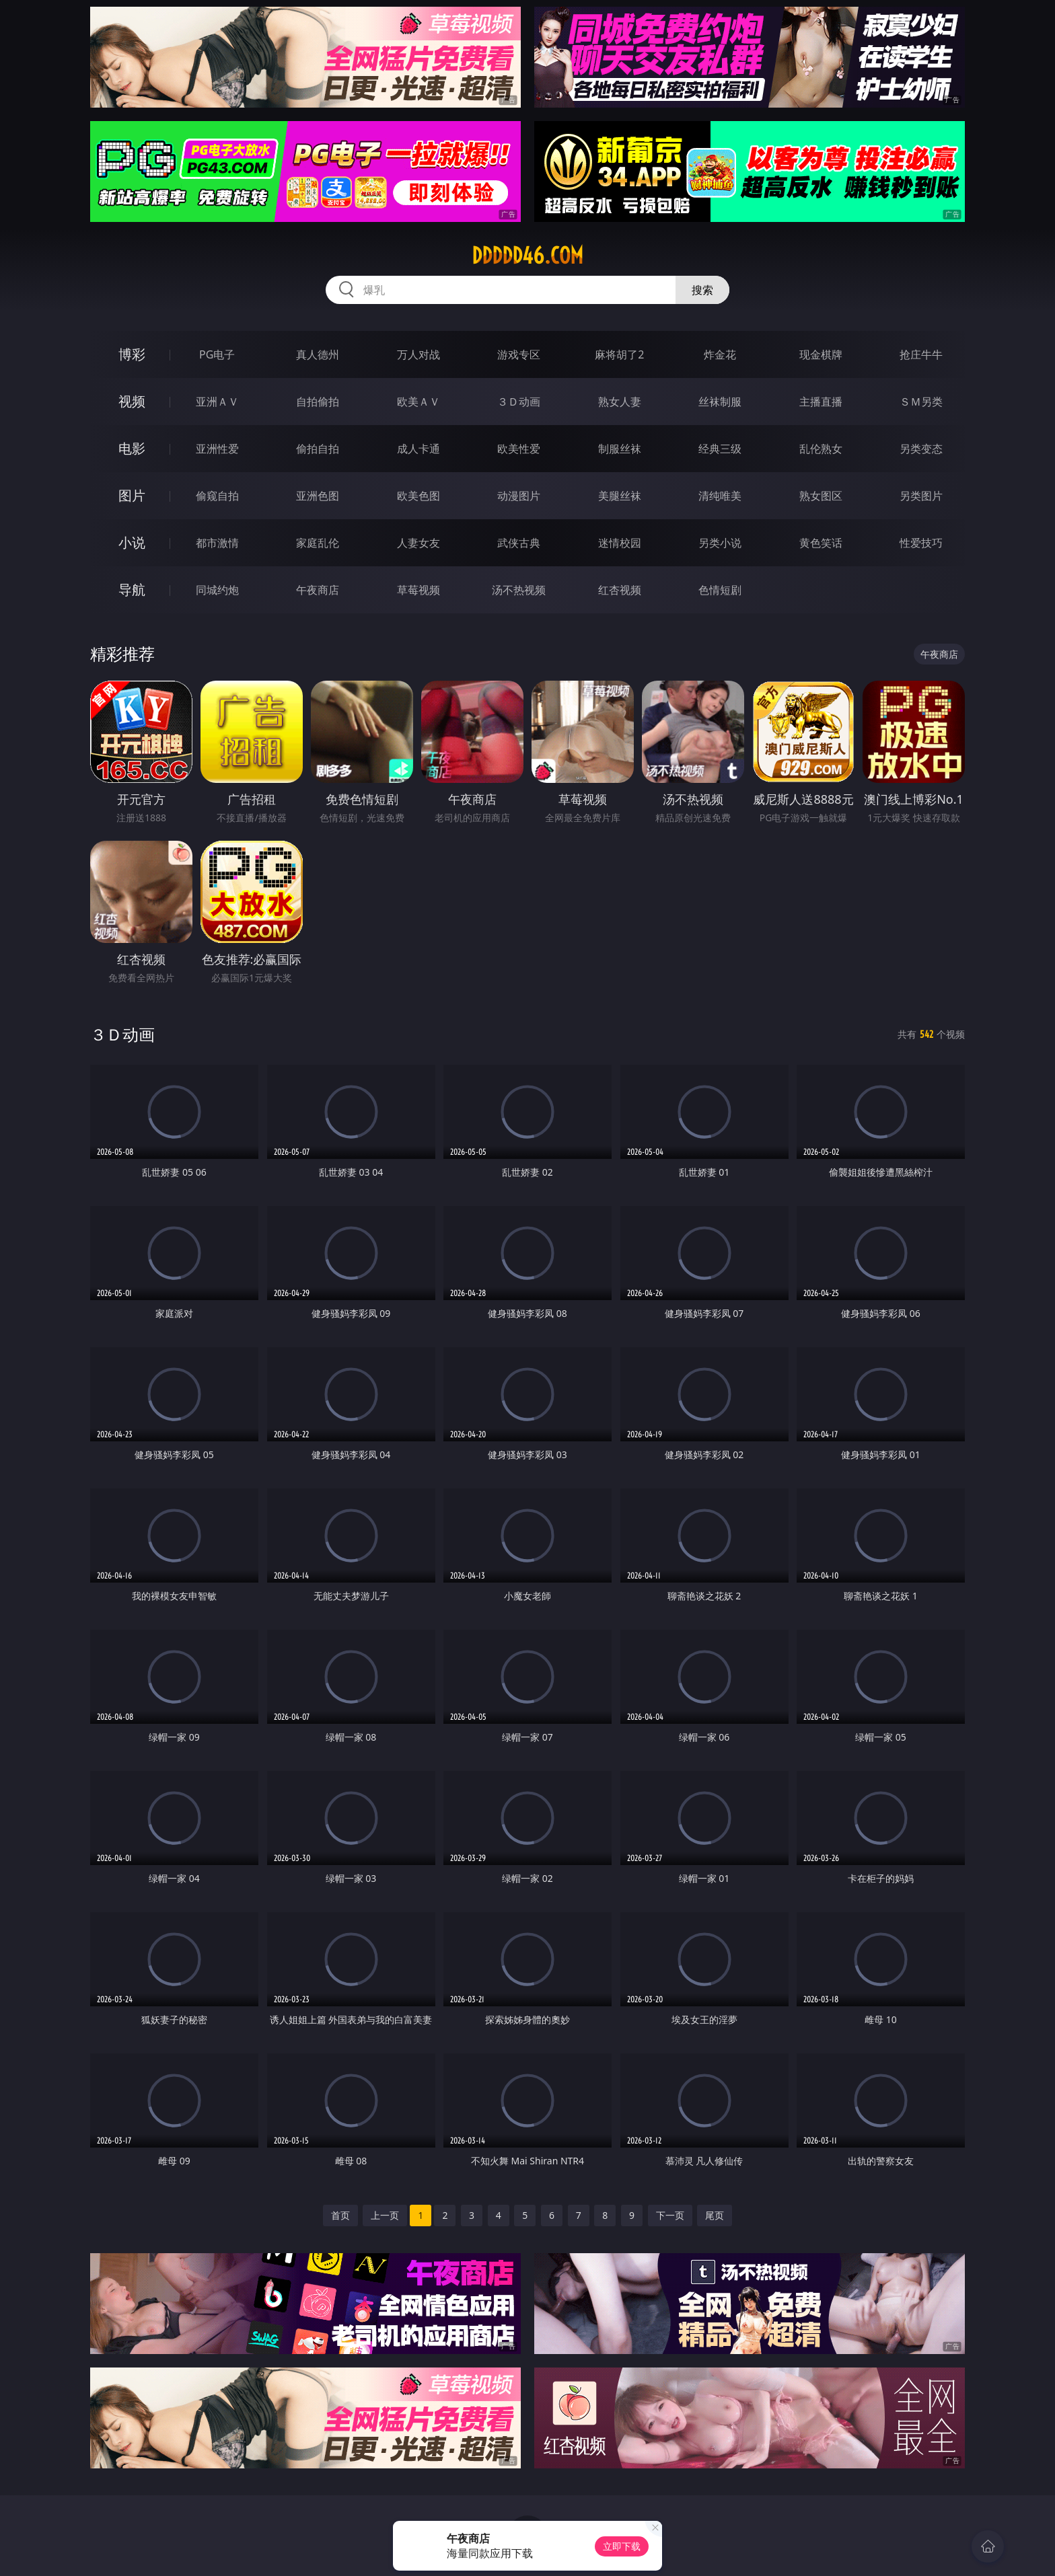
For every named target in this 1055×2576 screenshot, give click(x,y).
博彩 (131, 354)
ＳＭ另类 (921, 401)
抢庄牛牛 (921, 354)
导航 (131, 589)
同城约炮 (217, 589)
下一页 (670, 2215)
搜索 (702, 289)
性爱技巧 (921, 542)
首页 (340, 2215)
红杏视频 (619, 589)
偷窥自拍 (217, 495)
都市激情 (217, 542)
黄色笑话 (820, 542)
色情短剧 (719, 589)
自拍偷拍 (317, 401)
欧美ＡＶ (418, 401)
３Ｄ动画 (518, 401)
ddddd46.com (527, 255)
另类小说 (719, 542)
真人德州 (317, 354)
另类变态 (921, 448)
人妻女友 (418, 542)
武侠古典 (518, 542)
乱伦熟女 (820, 448)
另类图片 (921, 495)
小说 (131, 542)
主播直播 (820, 401)
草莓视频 (418, 589)
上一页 (385, 2215)
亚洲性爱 (217, 448)
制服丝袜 (619, 448)
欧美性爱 (518, 448)
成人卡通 (418, 448)
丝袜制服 (719, 401)
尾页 (714, 2215)
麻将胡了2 (619, 354)
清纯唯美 (719, 495)
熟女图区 (820, 495)
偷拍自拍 (317, 448)
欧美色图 (418, 495)
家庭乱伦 (317, 542)
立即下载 (622, 2546)
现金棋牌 (820, 354)
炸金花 (720, 354)
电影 (131, 448)
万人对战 (418, 354)
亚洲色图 (317, 495)
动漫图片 (518, 495)
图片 (131, 495)
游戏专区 (518, 354)
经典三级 (719, 448)
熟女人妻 (619, 401)
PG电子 (217, 354)
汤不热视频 (519, 589)
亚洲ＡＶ (217, 401)
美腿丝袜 (619, 495)
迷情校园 (619, 542)
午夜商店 (317, 589)
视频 (131, 401)
